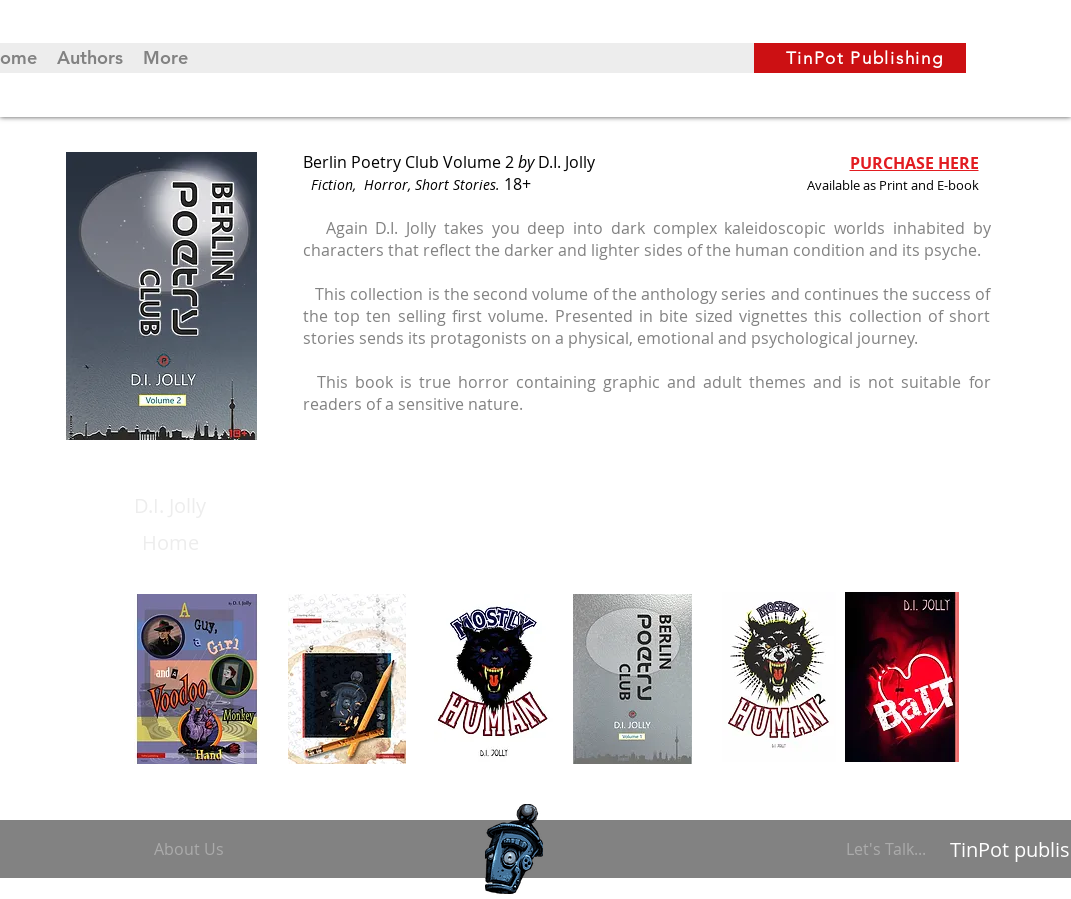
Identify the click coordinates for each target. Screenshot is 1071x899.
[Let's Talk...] (889, 849)
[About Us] (193, 849)
